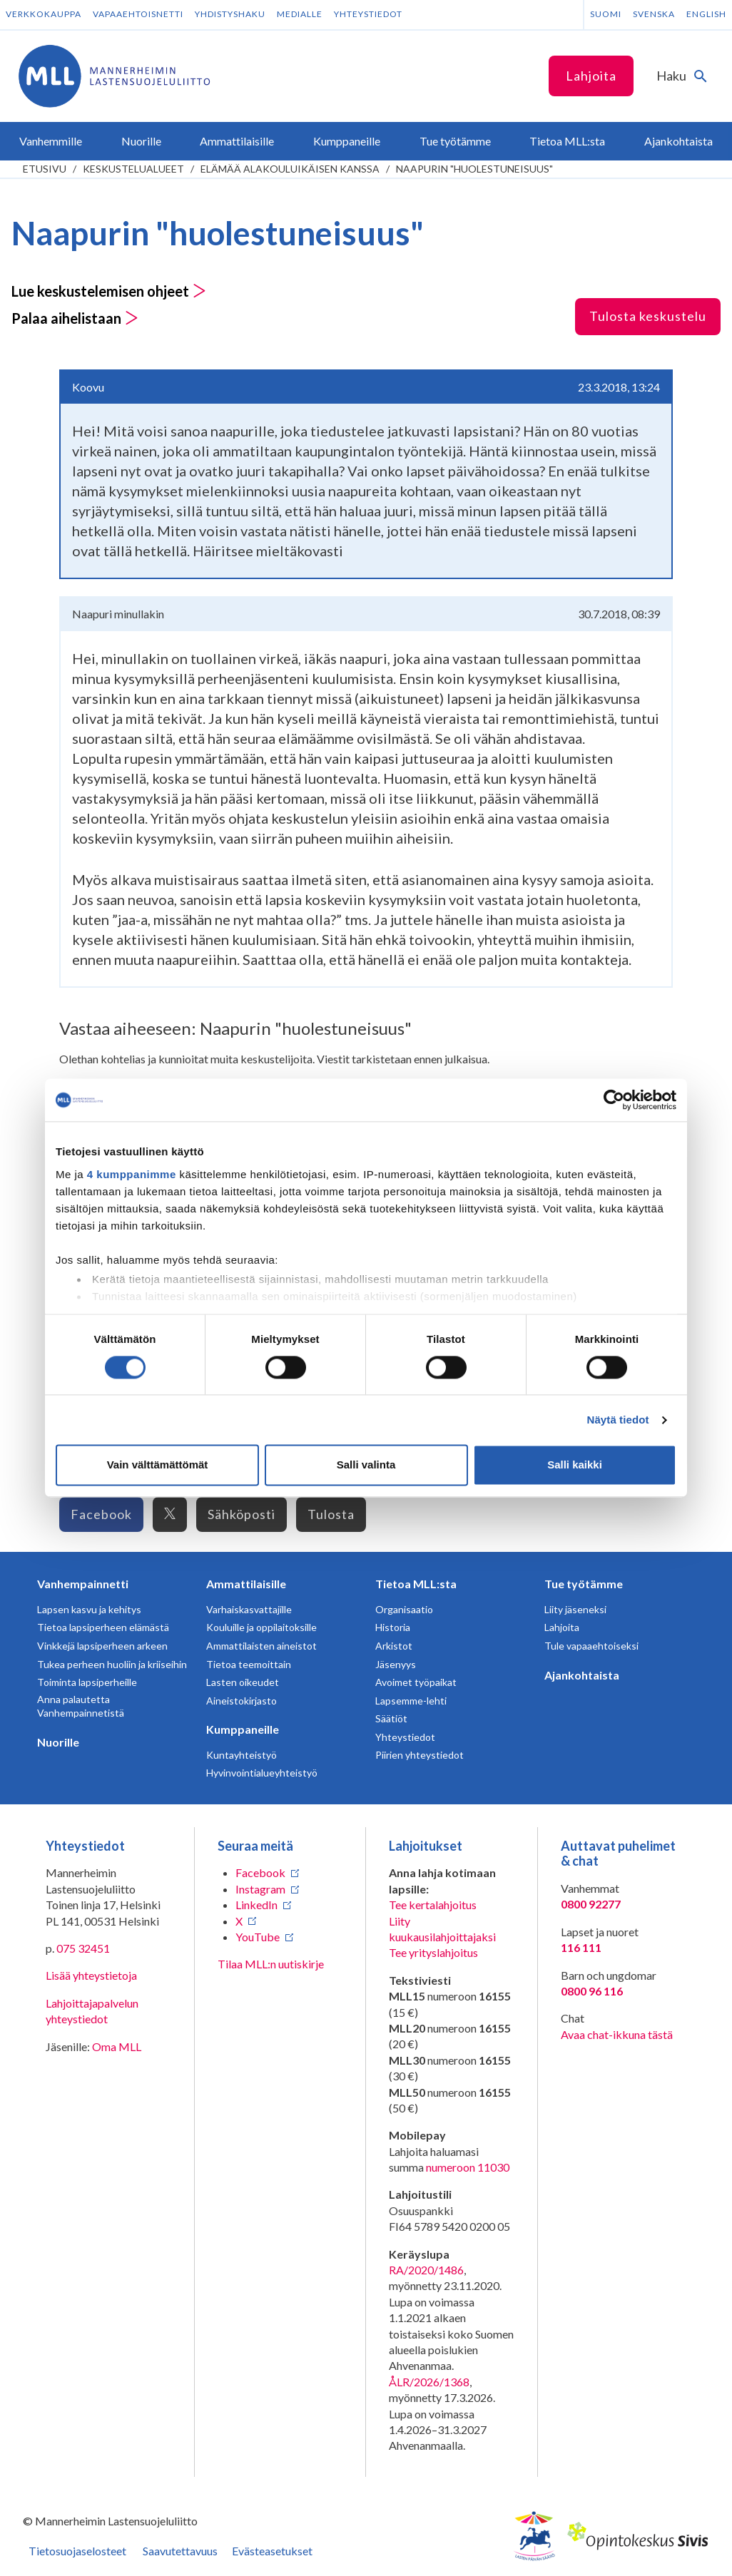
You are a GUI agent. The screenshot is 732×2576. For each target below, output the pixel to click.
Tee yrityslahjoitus (433, 1952)
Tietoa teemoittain (248, 1664)
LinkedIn (256, 1904)
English (706, 14)
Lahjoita (591, 75)
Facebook (101, 1514)
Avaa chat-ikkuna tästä (617, 2034)
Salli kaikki (574, 1465)
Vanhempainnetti (82, 1583)
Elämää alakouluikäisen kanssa (290, 169)
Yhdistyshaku (230, 14)
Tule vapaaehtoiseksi (591, 1646)
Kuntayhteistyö (241, 1755)
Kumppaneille (242, 1729)
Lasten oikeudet (242, 1682)
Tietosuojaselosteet (77, 2550)
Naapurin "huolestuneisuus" (474, 169)
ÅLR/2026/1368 (429, 2381)
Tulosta (331, 1514)
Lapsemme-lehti (411, 1701)
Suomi (605, 14)
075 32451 (83, 1948)
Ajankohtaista (581, 1675)
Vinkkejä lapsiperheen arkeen (102, 1646)
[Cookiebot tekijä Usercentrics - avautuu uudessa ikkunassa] (613, 1099)
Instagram (260, 1889)
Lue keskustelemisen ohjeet (108, 291)
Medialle (299, 14)
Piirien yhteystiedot (419, 1755)
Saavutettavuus (180, 2550)
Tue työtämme (583, 1583)
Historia (392, 1627)
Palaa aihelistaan (74, 318)
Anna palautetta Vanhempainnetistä (80, 1706)
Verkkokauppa (43, 14)
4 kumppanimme (131, 1174)
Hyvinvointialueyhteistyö (261, 1773)
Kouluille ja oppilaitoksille (261, 1627)
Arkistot (393, 1646)
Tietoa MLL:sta (416, 1583)
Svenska (654, 14)
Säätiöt (391, 1718)
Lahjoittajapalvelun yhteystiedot (92, 2010)
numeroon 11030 (467, 2167)
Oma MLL (116, 2046)
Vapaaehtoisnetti (138, 14)
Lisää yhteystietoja (91, 1975)
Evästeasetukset (272, 2550)
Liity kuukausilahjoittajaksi (442, 1928)
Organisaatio (404, 1609)
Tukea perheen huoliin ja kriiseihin (112, 1664)
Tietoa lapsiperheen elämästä (103, 1627)
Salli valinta (366, 1465)
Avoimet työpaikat (416, 1682)
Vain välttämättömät (157, 1465)
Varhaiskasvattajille (249, 1609)
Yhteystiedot (368, 14)
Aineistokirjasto (241, 1701)
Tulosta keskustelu (647, 316)
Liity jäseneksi (575, 1609)
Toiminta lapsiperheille (87, 1682)
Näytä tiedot (618, 1420)
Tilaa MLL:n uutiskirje (271, 1964)
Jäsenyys (395, 1664)
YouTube (257, 1936)
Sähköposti (241, 1514)
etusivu (44, 169)
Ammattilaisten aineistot (261, 1646)
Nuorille (58, 1742)
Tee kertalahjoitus (433, 1904)
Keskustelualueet (133, 169)
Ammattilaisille (246, 1583)
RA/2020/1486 (426, 2269)
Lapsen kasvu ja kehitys (89, 1609)
